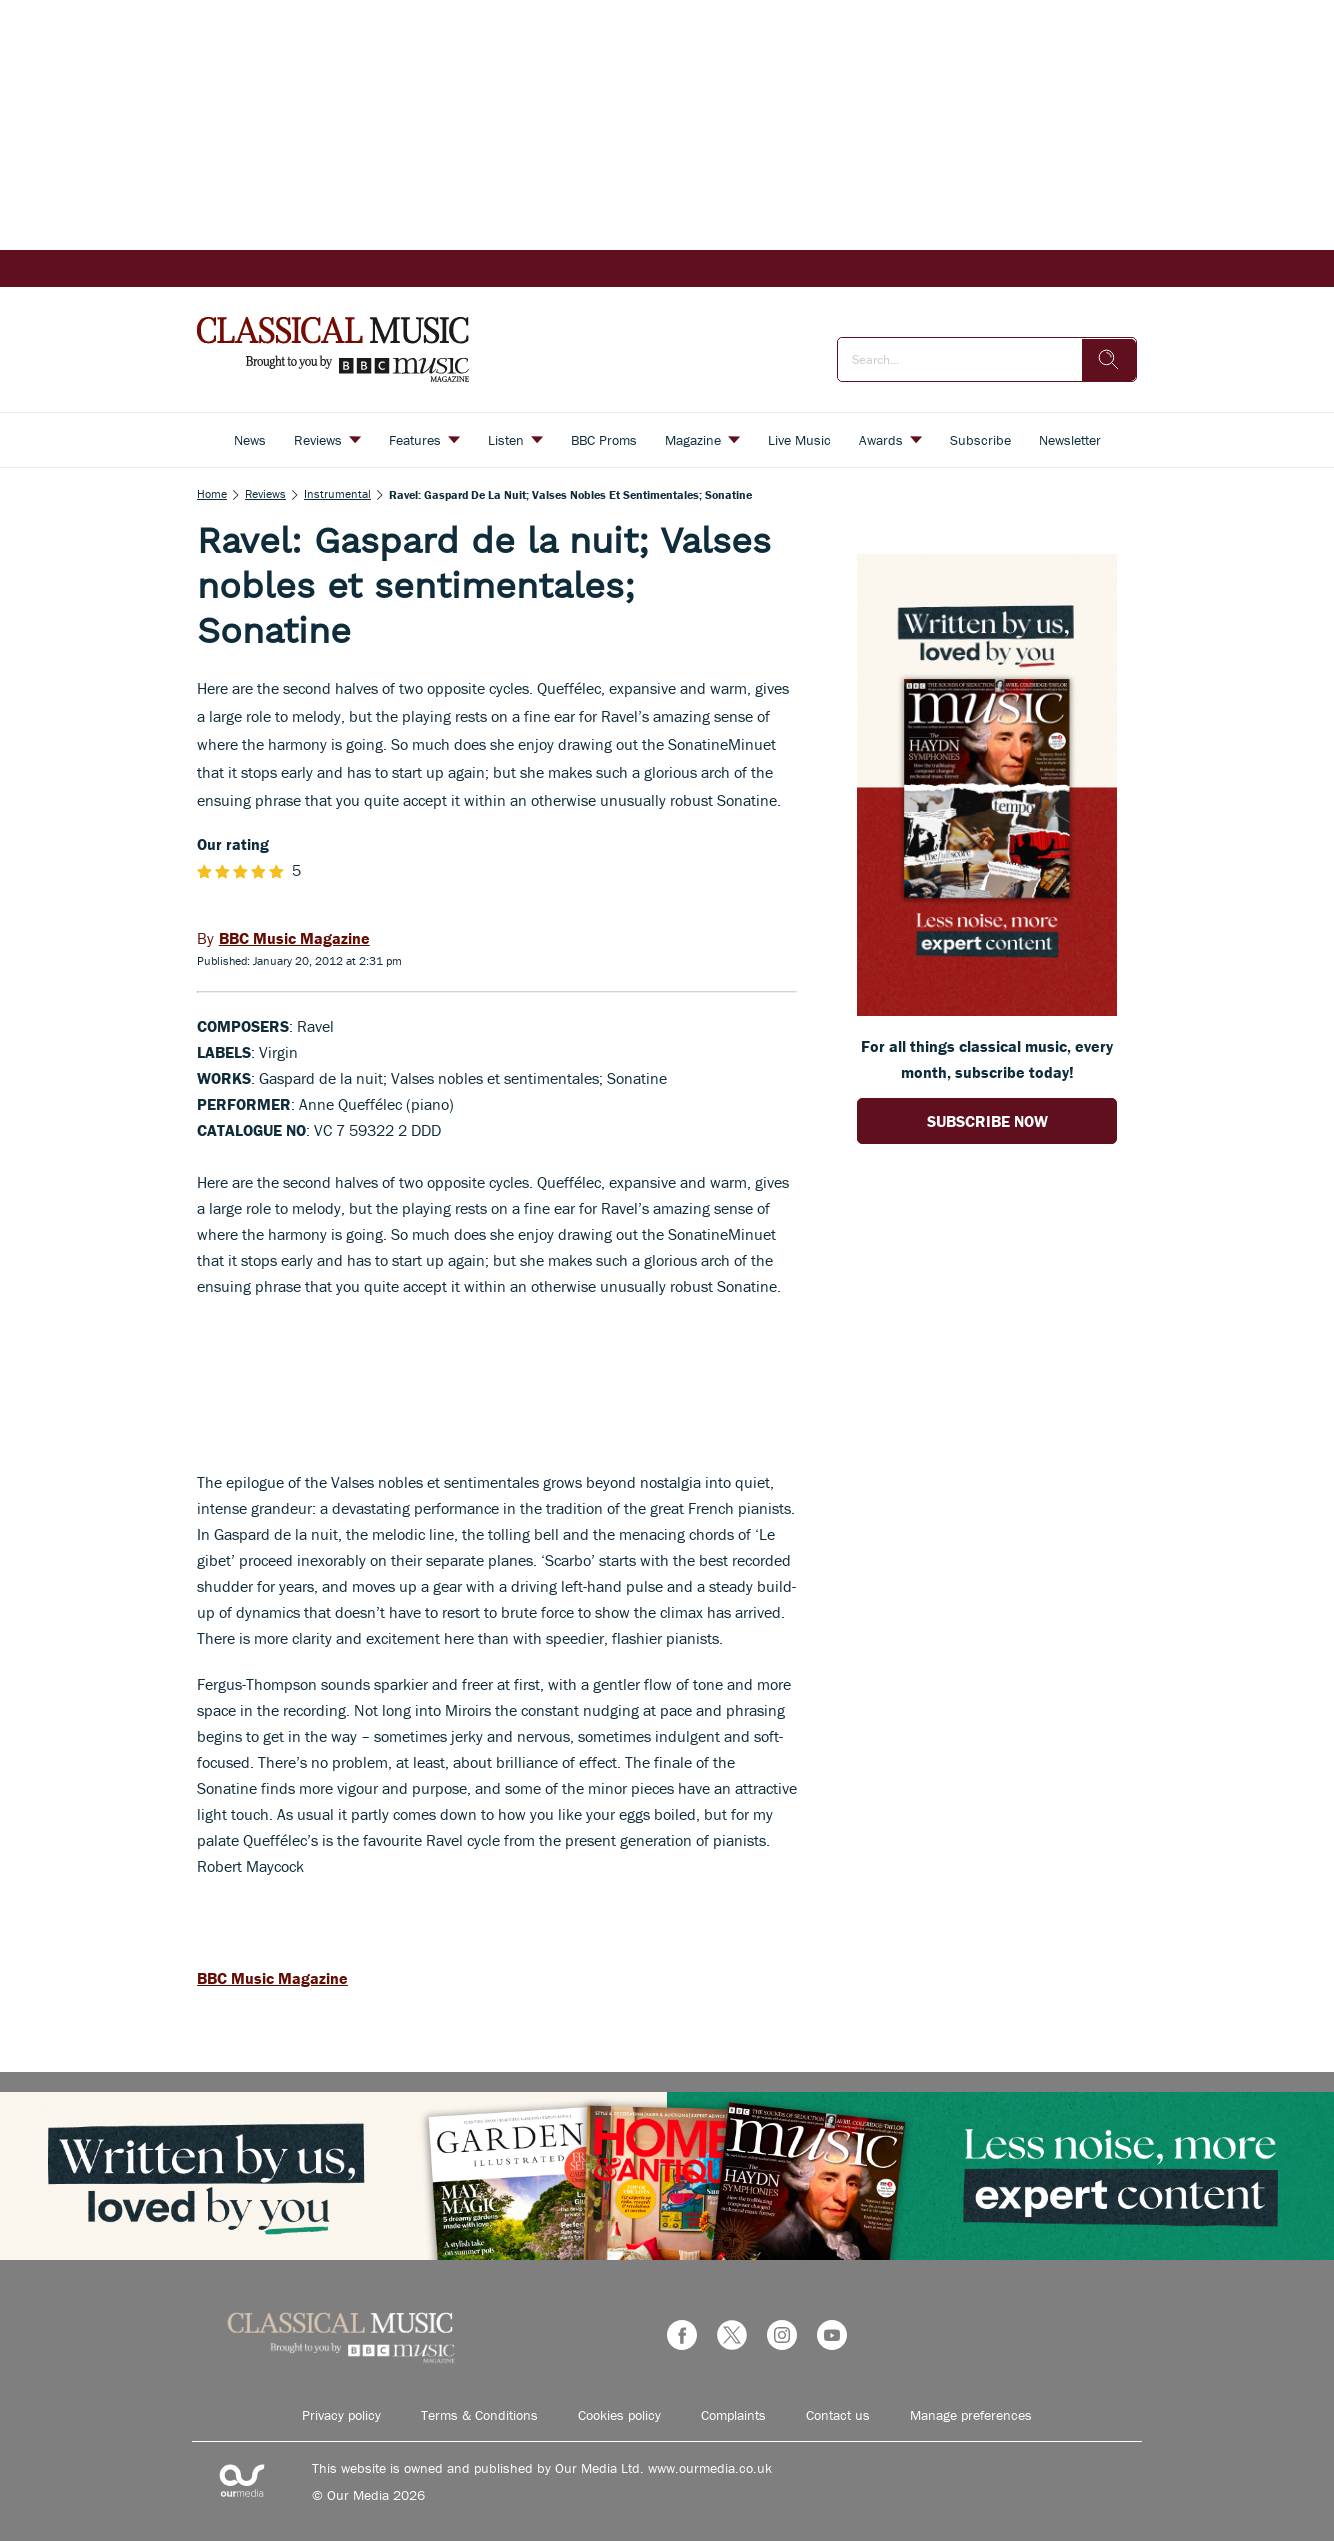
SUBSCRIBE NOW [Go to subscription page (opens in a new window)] (987, 1121)
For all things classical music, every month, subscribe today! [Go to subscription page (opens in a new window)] (987, 1059)
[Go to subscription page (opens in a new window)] (987, 1010)
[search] (1109, 360)
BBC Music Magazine (272, 1978)
